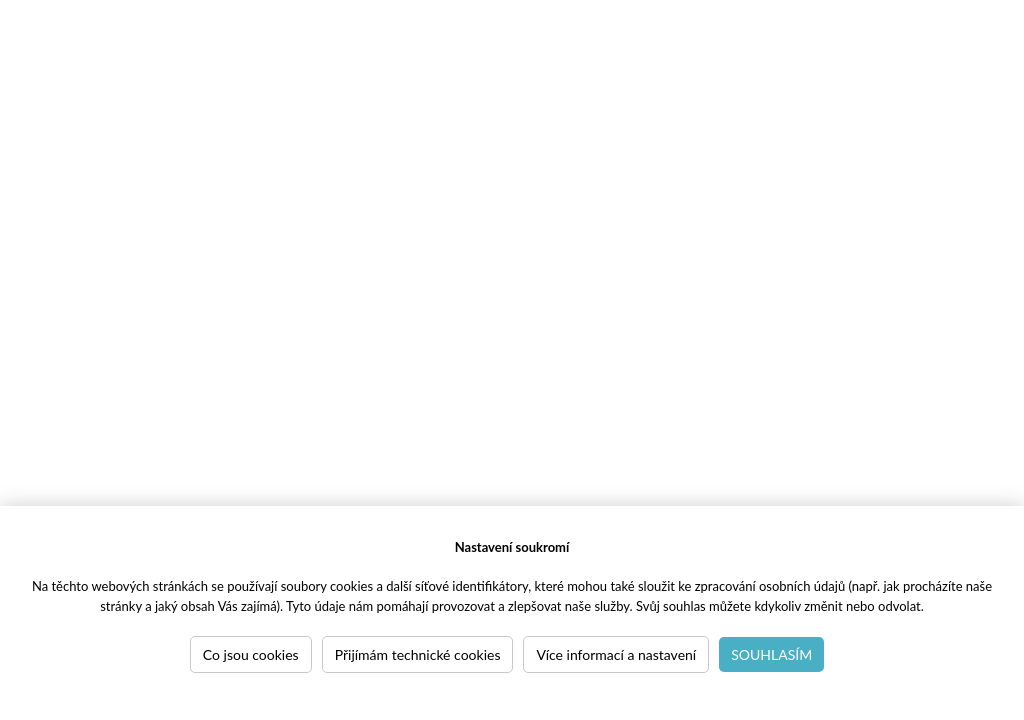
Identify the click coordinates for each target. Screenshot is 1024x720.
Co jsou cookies (251, 654)
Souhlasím (771, 654)
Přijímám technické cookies (418, 654)
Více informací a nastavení (616, 654)
